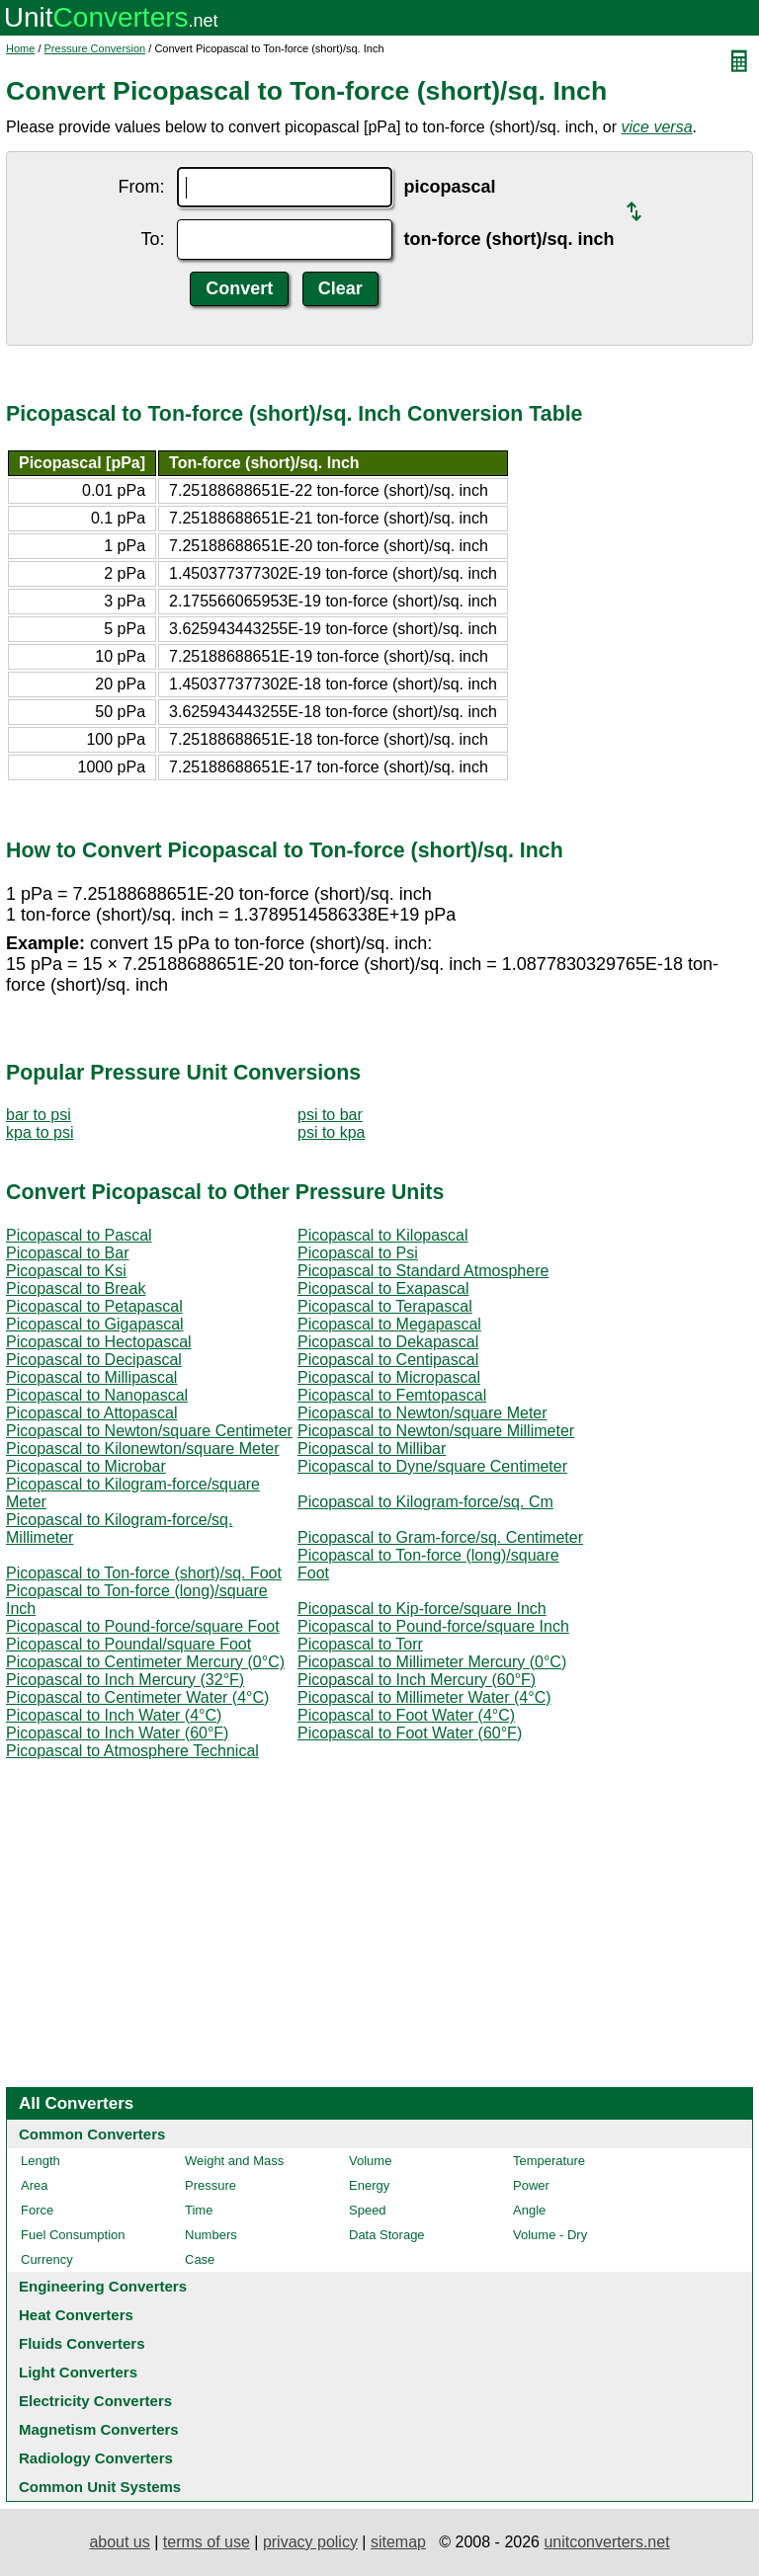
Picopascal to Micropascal (388, 1377)
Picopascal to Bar (67, 1253)
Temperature (549, 2160)
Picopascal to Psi (357, 1253)
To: (152, 239)
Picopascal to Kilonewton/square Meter (143, 1448)
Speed (367, 2210)
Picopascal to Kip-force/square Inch (422, 1608)
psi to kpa (331, 1132)
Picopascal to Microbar (86, 1466)
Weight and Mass (234, 2160)
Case (199, 2259)
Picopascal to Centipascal (387, 1359)
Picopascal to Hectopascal (99, 1341)
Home (20, 48)
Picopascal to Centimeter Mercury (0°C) (145, 1661)
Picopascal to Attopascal (91, 1413)
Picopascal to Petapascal (94, 1306)
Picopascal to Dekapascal (387, 1341)
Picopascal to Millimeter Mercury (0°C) (431, 1661)
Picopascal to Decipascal (94, 1359)
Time (198, 2210)
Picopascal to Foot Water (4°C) (406, 1715)
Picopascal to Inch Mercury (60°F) (416, 1679)
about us (119, 2542)
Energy (369, 2185)
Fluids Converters (82, 2343)
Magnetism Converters (99, 2429)
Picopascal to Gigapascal (95, 1324)
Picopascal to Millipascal (91, 1377)
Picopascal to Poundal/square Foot (128, 1644)
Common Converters (92, 2134)
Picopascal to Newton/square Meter (422, 1413)
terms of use (206, 2542)
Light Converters (78, 2372)
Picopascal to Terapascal (384, 1306)
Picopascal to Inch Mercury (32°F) (125, 1679)
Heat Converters (76, 2314)
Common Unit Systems (100, 2486)
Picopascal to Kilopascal (382, 1235)
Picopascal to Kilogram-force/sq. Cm (425, 1501)
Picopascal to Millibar (371, 1448)
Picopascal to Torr (360, 1644)
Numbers (211, 2234)
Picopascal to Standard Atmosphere (422, 1270)
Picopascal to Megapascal (389, 1324)
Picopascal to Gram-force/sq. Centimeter (440, 1537)
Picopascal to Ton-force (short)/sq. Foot (144, 1573)
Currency (47, 2259)
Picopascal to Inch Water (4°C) (113, 1715)
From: (142, 187)
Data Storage (387, 2234)
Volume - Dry (550, 2234)
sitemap (398, 2542)
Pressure (210, 2185)
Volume (370, 2160)
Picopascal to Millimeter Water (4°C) (424, 1697)
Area (34, 2185)
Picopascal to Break (75, 1288)
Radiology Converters (96, 2458)
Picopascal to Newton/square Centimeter (149, 1430)
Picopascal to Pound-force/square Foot (143, 1626)
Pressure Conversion (95, 48)
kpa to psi (39, 1132)
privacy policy (310, 2542)
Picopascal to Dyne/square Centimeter (432, 1466)
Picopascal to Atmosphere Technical (132, 1750)
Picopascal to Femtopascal (391, 1395)
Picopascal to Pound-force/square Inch (433, 1626)
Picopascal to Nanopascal (97, 1395)
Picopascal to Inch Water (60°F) (117, 1733)
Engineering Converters (103, 2286)
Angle (529, 2210)
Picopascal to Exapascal (382, 1288)
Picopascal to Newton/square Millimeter (435, 1430)
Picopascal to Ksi (66, 1270)
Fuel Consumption (73, 2234)
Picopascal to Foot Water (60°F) (409, 1733)
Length (40, 2160)
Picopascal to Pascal (79, 1235)
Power (531, 2185)
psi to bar (330, 1114)
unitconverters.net (606, 2542)
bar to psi (38, 1114)
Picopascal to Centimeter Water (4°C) (137, 1697)
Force (37, 2210)
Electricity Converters (95, 2400)
